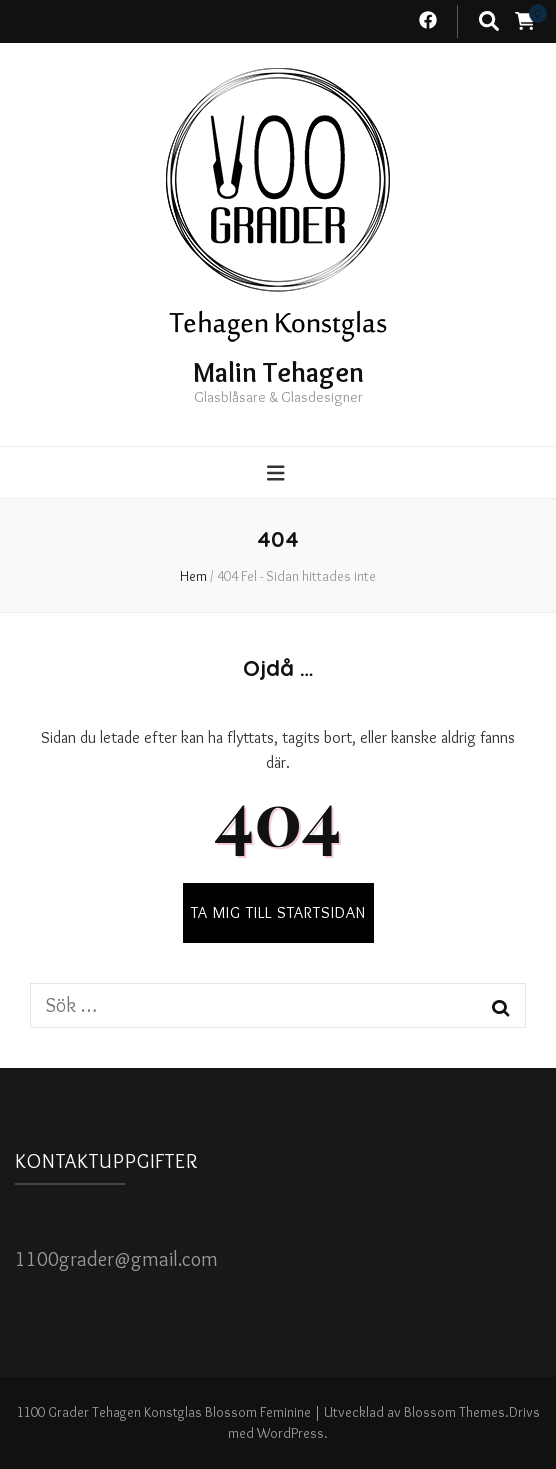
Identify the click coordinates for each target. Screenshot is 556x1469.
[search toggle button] (489, 21)
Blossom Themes (454, 1412)
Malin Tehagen (278, 372)
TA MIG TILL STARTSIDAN (278, 912)
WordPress (290, 1433)
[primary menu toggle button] (278, 473)
